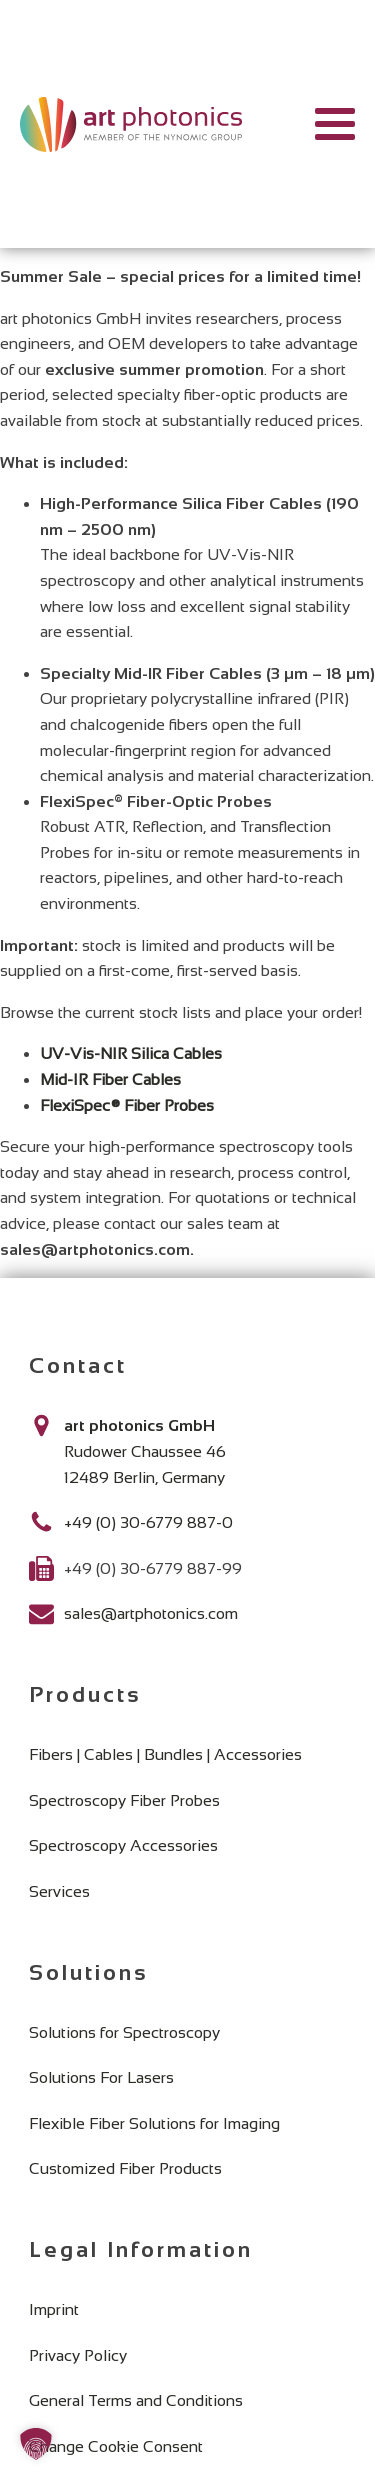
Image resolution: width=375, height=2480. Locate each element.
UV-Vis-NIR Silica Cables (131, 1053)
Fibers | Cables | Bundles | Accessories (165, 1754)
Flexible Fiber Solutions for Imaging (154, 2123)
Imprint (54, 2309)
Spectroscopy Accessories (123, 1845)
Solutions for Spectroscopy (124, 2032)
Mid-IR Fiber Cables (110, 1079)
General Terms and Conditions (136, 2400)
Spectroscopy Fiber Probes (124, 1800)
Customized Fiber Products (125, 2168)
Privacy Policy (78, 2355)
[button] (36, 2444)
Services (59, 1891)
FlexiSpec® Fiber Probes (127, 1105)
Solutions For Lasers (101, 2077)
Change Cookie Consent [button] (116, 2446)
